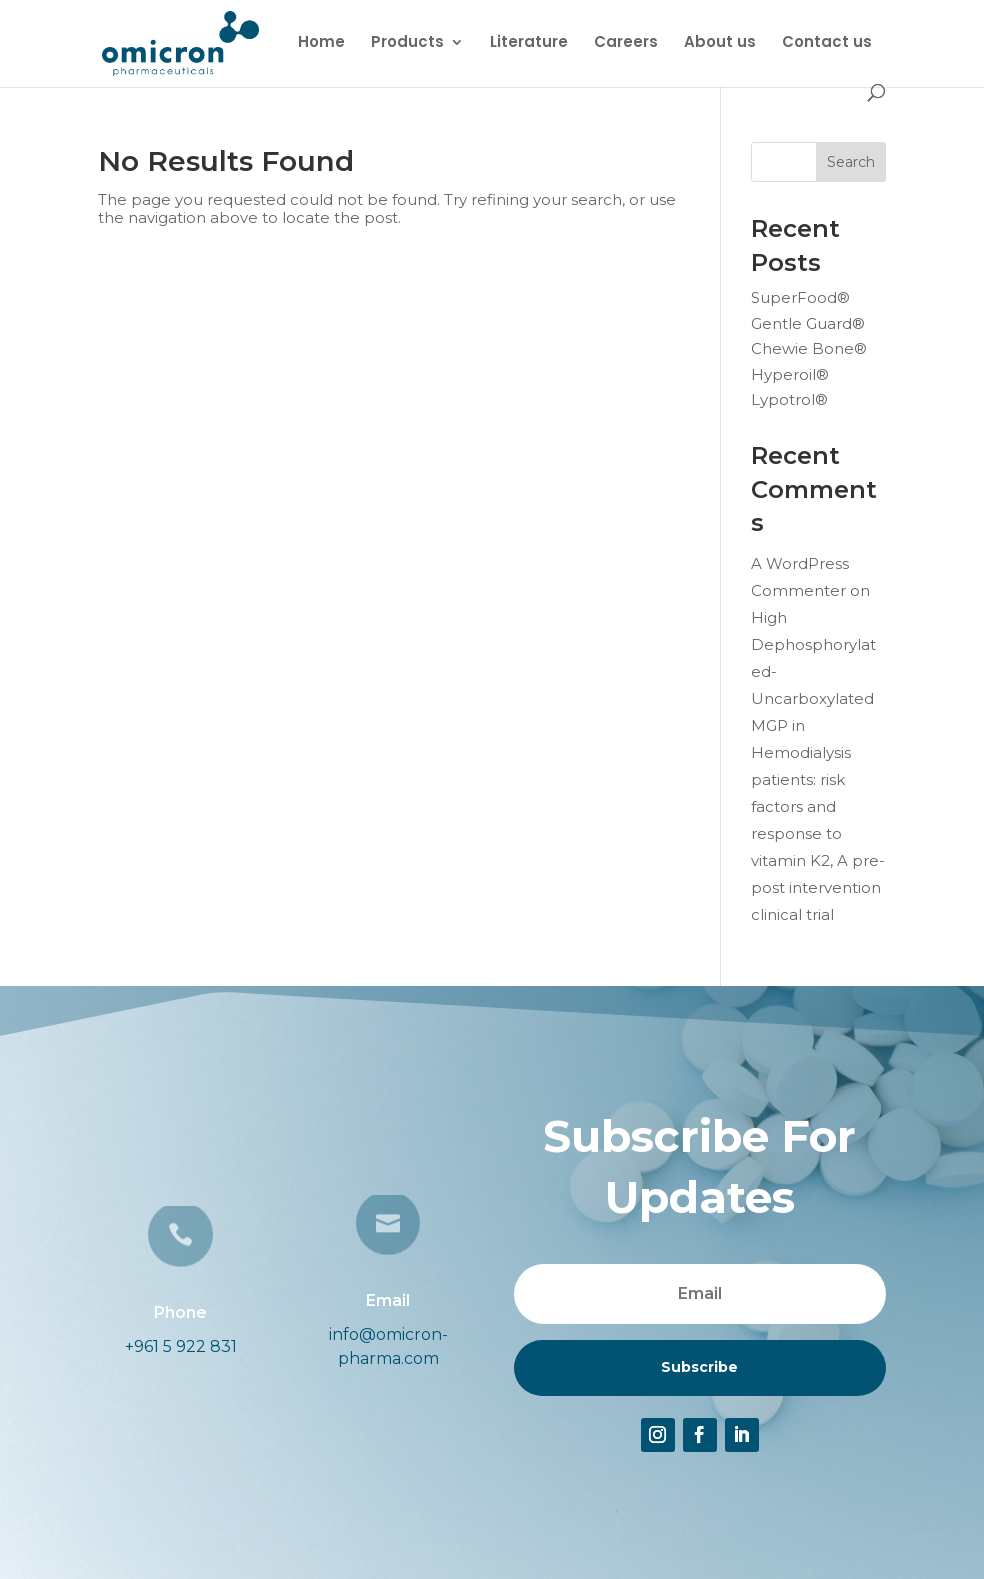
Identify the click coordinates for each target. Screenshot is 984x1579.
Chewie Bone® (809, 348)
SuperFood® (800, 297)
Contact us (827, 43)
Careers (626, 43)
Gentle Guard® (808, 323)
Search (851, 162)
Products (407, 43)
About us (720, 43)
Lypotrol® (789, 399)
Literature (529, 43)
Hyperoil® (790, 374)
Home (321, 43)
